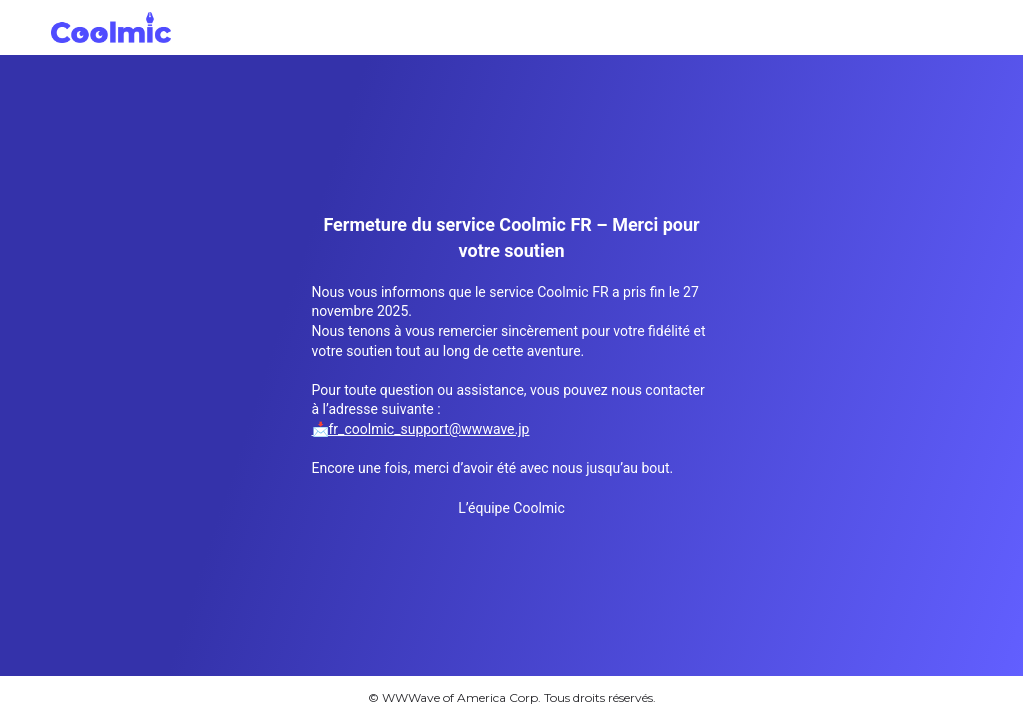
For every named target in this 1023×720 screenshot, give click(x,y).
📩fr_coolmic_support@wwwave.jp (421, 429)
